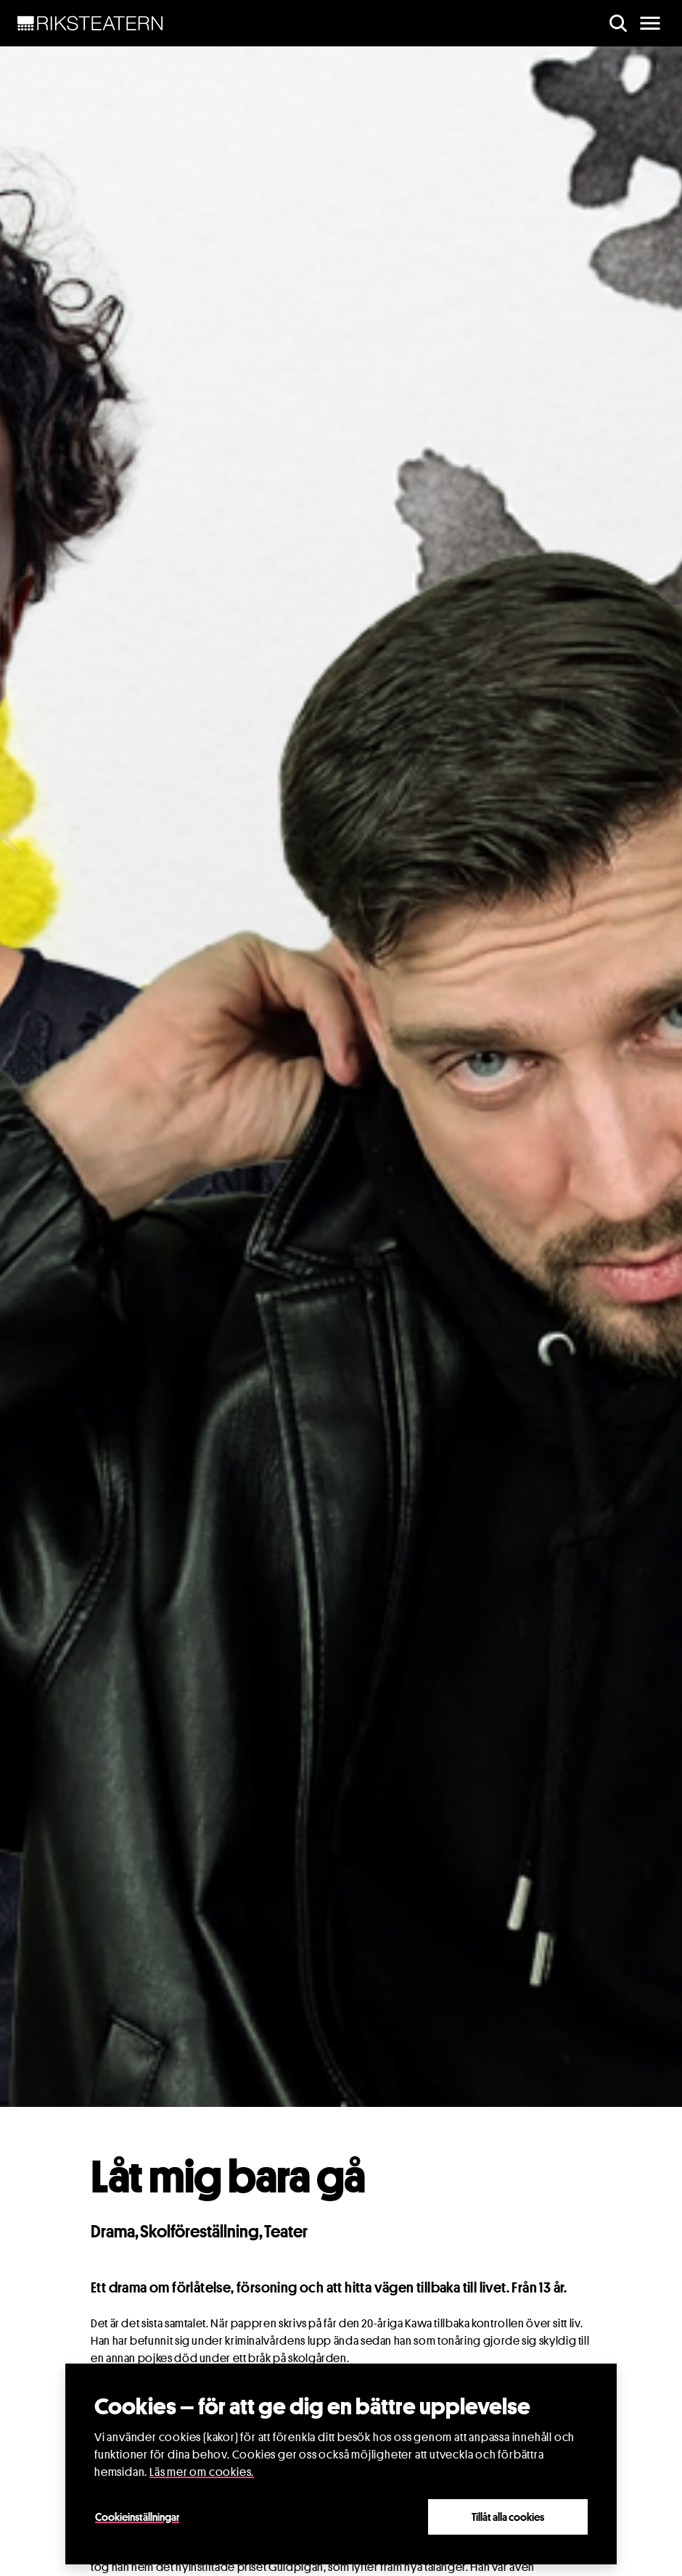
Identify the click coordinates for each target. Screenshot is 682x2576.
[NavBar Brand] (90, 23)
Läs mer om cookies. (201, 2472)
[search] (618, 23)
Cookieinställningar (137, 2516)
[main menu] (650, 23)
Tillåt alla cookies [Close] (508, 2516)
